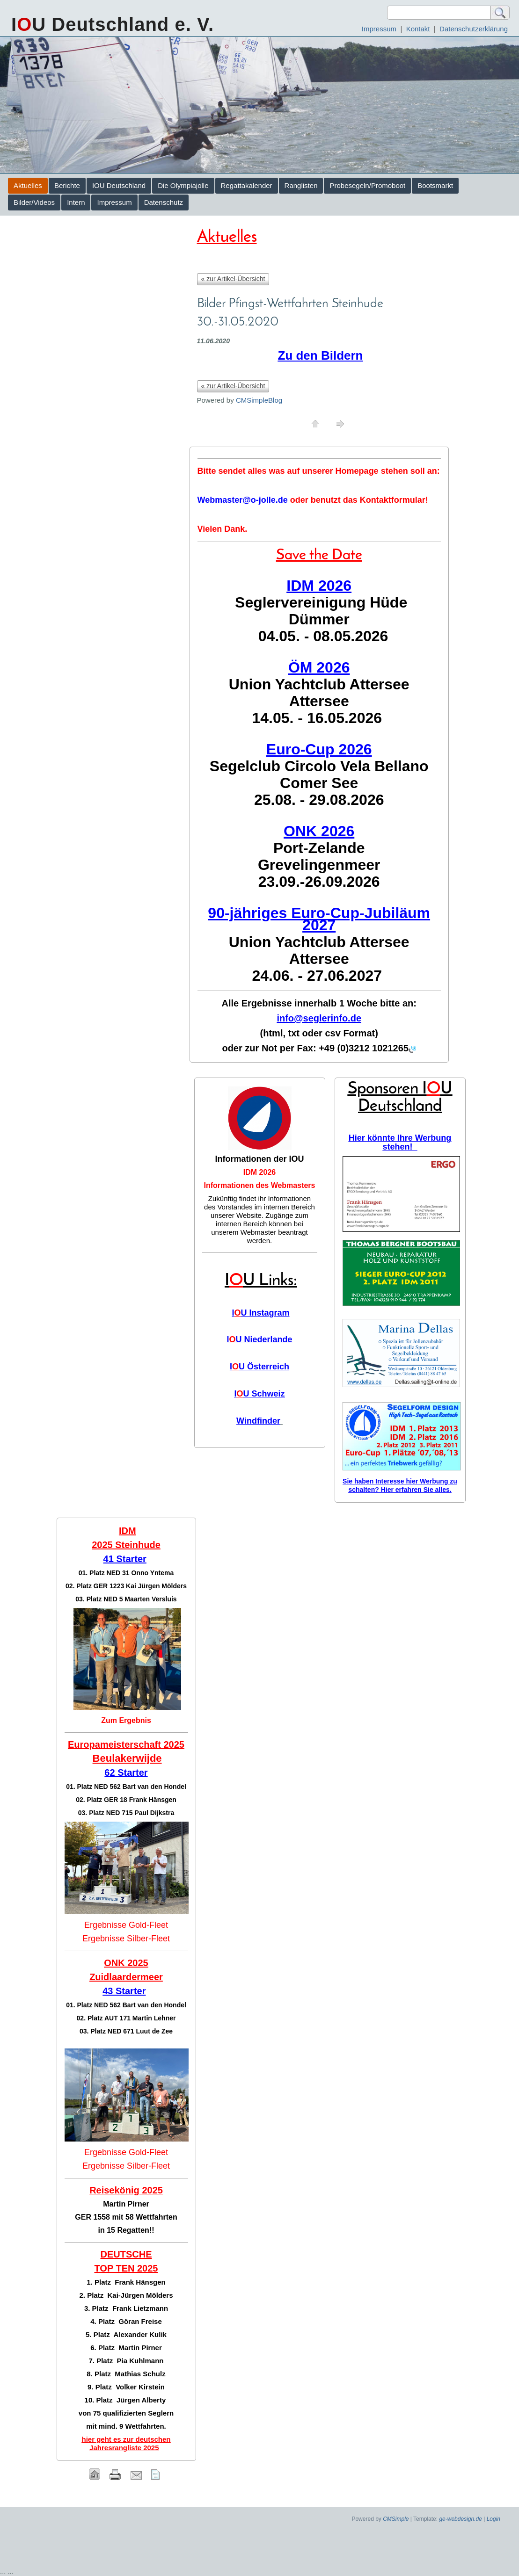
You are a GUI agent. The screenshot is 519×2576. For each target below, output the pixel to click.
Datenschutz (163, 202)
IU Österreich (259, 1366)
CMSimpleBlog (259, 400)
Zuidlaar (107, 1977)
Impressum (379, 29)
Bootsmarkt (435, 185)
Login (493, 2519)
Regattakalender (246, 185)
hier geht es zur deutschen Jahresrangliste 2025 (125, 2443)
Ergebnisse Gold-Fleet (126, 1925)
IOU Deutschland (119, 185)
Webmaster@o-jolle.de (242, 500)
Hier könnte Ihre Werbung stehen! (400, 1142)
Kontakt (418, 29)
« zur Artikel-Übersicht (233, 278)
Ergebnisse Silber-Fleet (126, 1938)
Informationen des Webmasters (259, 1185)
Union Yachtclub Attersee (319, 684)
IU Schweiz (259, 1393)
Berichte (67, 185)
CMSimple (396, 2519)
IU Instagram (260, 1312)
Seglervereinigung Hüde (321, 602)
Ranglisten (301, 185)
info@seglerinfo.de (319, 1018)
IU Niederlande (259, 1339)
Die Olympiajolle (183, 185)
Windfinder (258, 1420)
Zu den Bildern (320, 355)
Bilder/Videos (34, 202)
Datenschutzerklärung (473, 29)
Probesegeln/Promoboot (367, 185)
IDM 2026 (259, 1172)
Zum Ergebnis (126, 1720)
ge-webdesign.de (460, 2519)
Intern (76, 202)
